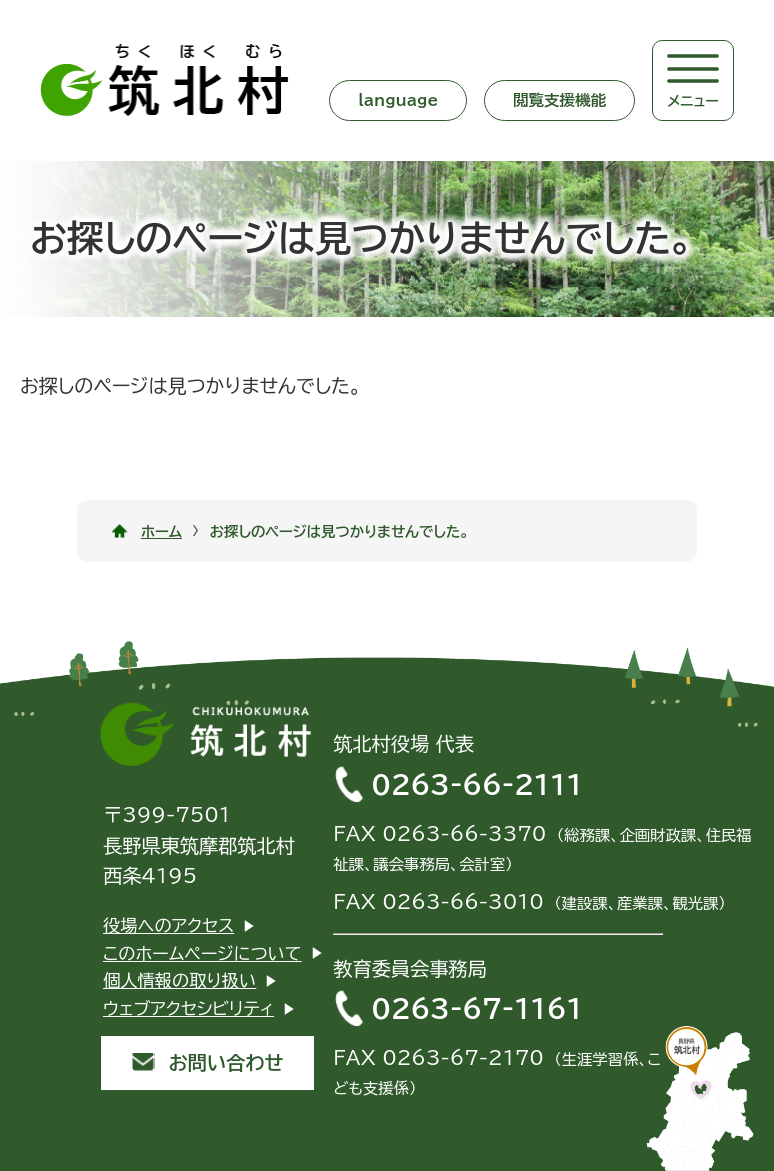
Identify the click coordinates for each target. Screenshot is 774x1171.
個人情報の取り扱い (179, 980)
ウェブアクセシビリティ (188, 1008)
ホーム (161, 531)
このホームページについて (202, 953)
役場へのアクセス (168, 925)
